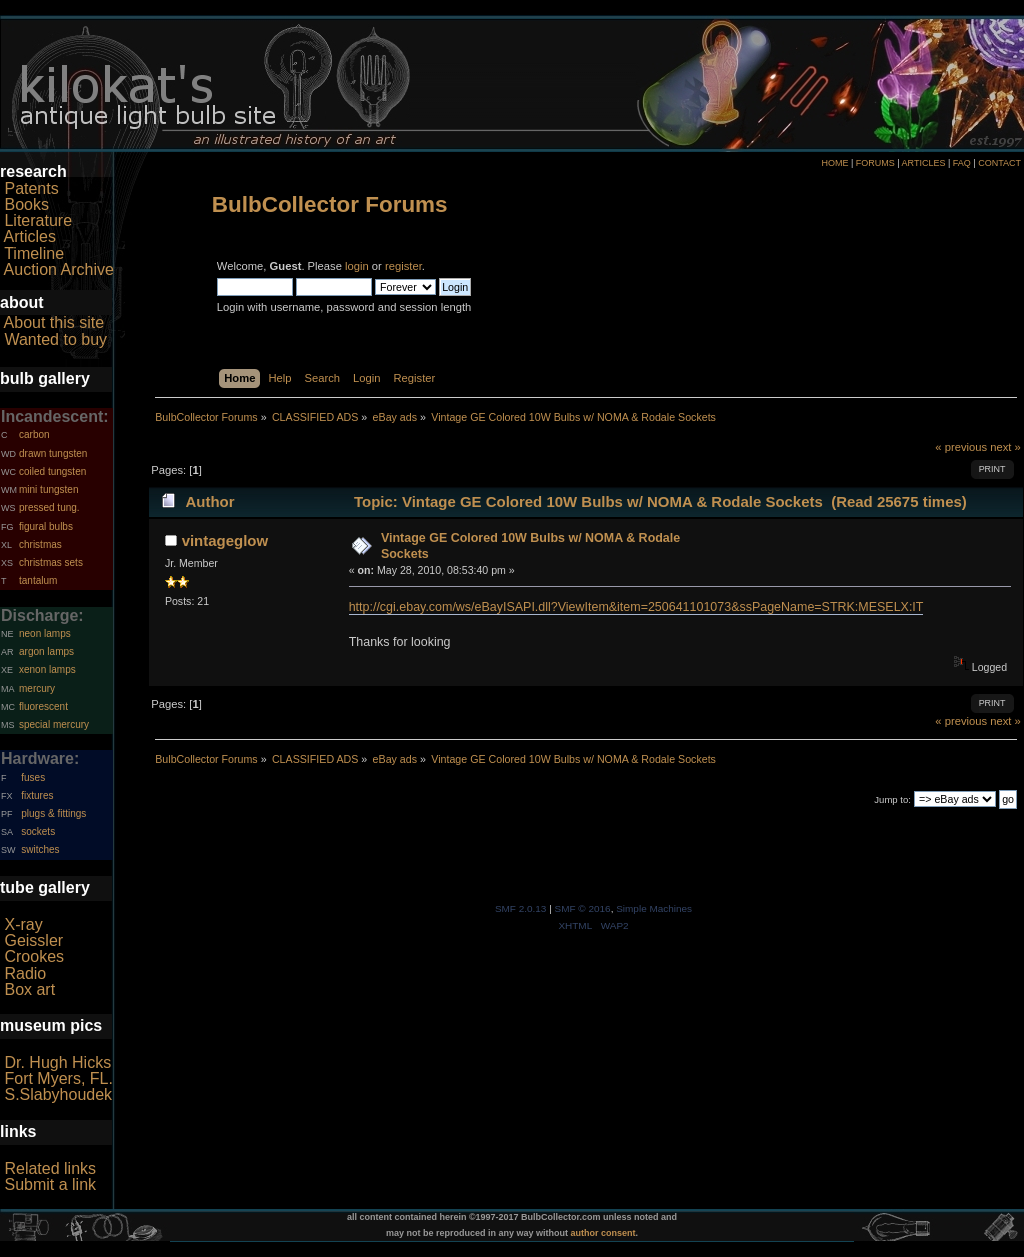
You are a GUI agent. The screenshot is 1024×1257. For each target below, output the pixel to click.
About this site (54, 322)
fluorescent (43, 706)
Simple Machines (654, 908)
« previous (961, 447)
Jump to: (892, 799)
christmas (40, 544)
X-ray (23, 924)
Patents (31, 188)
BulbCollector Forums (330, 204)
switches (40, 849)
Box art (29, 989)
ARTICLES (924, 163)
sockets (38, 831)
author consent (603, 1233)
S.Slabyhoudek (58, 1094)
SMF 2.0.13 (521, 908)
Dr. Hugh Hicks (57, 1062)
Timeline (34, 253)
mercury (37, 688)
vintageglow (225, 540)
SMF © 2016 (583, 908)
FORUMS (875, 163)
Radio (25, 973)
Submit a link (50, 1184)
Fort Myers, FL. (58, 1078)
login (357, 266)
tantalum (38, 580)
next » (1005, 447)
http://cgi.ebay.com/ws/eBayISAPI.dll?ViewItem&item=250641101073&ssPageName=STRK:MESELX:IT (636, 607)
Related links (50, 1168)
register (403, 266)
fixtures (37, 795)
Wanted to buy (55, 339)
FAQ (962, 163)
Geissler (33, 940)
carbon (34, 434)
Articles (30, 236)
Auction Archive (59, 269)
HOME (834, 163)
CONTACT (999, 163)
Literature (38, 220)
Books (26, 204)
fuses (33, 777)
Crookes (34, 956)
